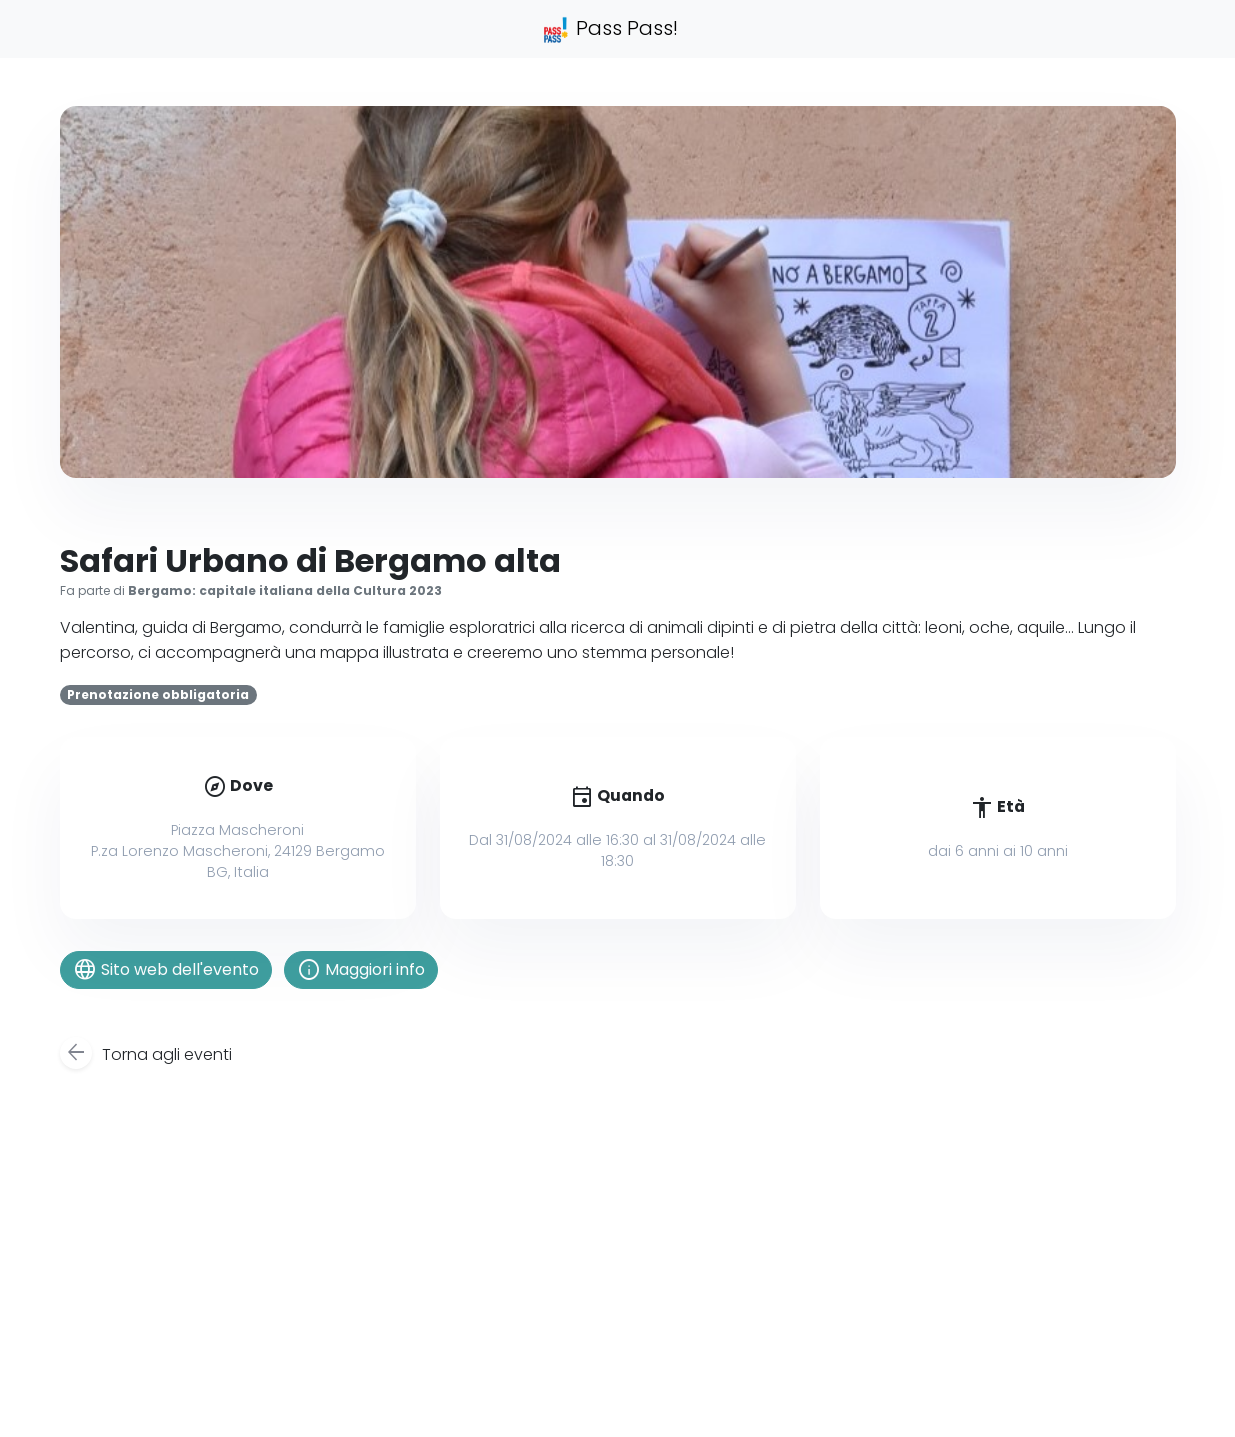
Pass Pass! (609, 29)
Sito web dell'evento (166, 970)
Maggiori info (361, 970)
